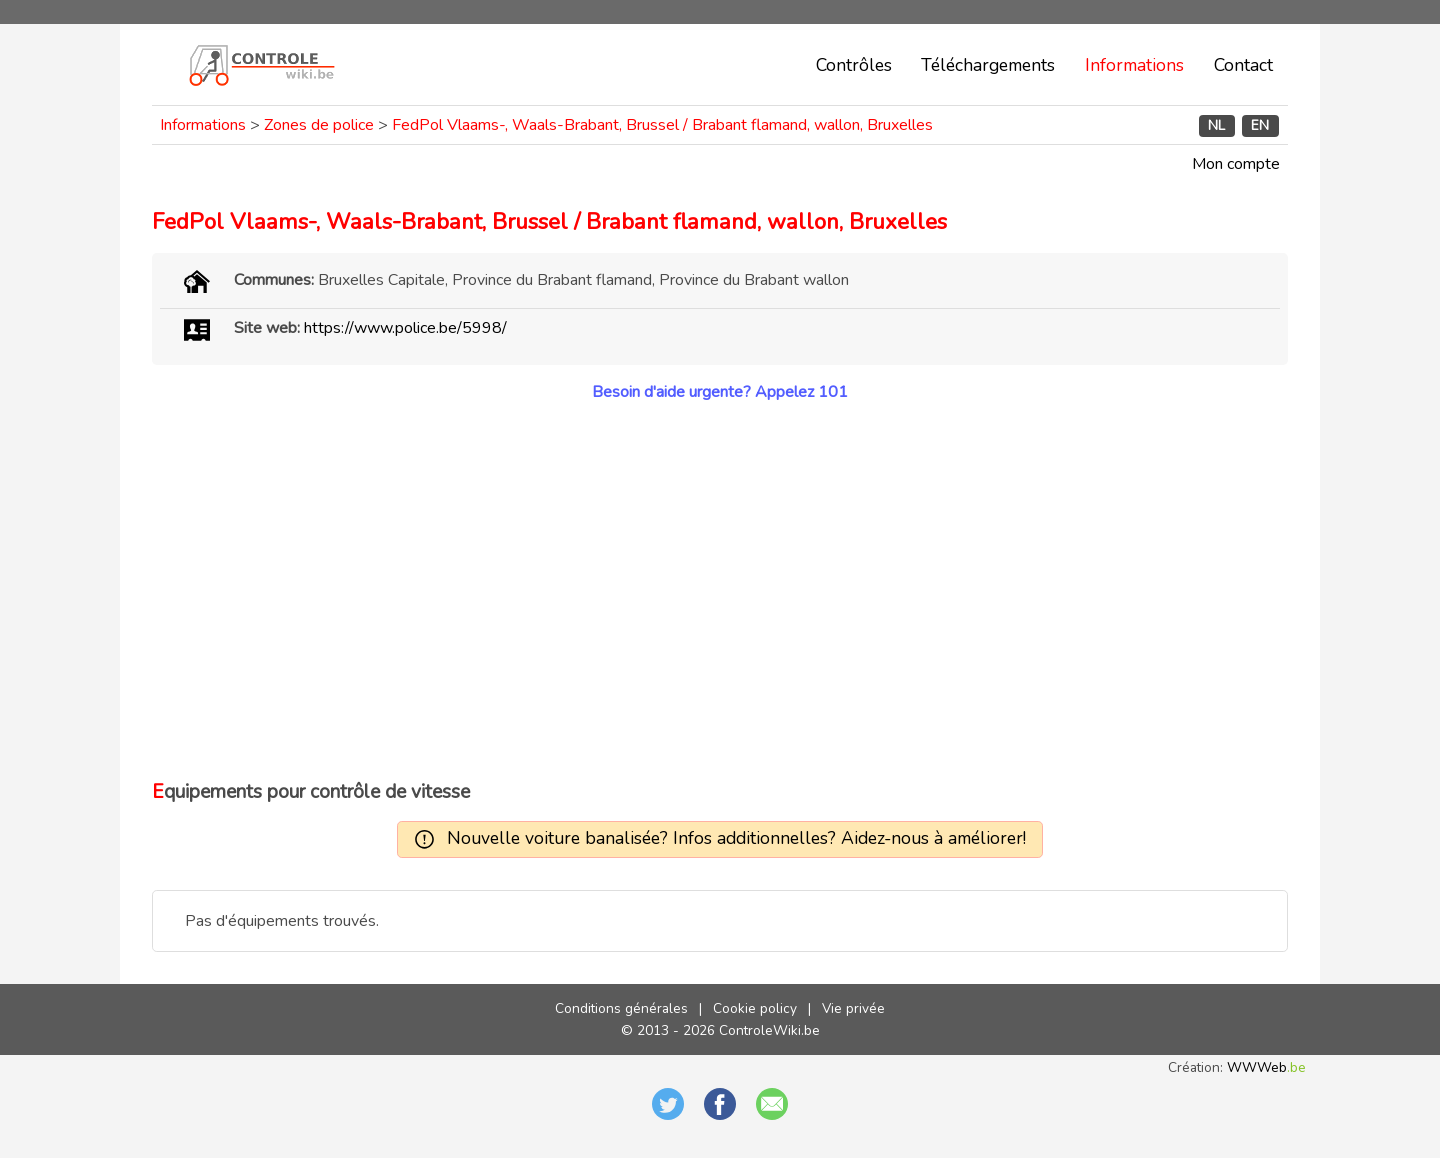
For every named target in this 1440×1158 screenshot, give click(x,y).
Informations (1134, 65)
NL (1216, 125)
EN (1260, 125)
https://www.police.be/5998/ (405, 328)
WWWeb (1266, 1067)
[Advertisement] (720, 591)
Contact (1243, 65)
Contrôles (854, 65)
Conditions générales (621, 1008)
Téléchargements (988, 65)
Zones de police (319, 125)
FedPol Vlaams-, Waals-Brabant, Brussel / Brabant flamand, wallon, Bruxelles (662, 125)
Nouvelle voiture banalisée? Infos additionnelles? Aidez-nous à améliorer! (736, 838)
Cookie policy (755, 1008)
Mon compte (1236, 164)
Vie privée (853, 1008)
